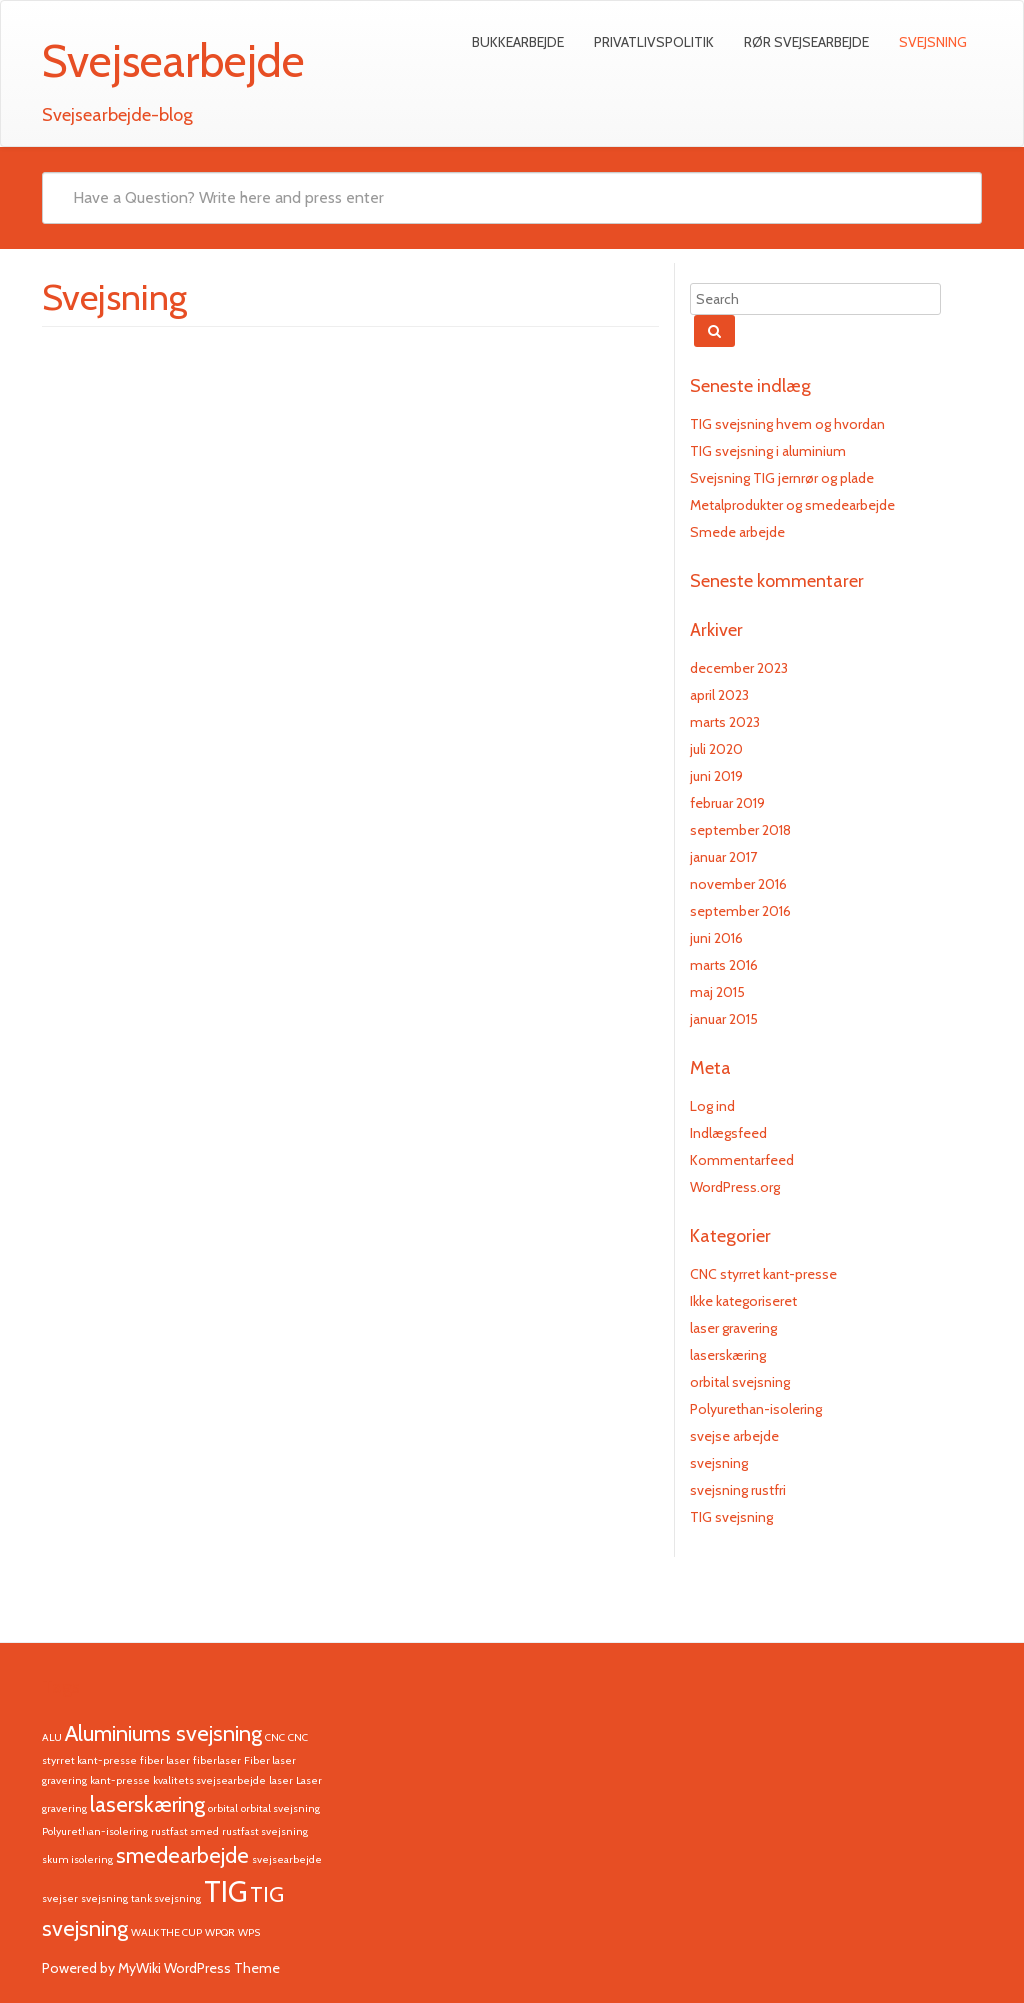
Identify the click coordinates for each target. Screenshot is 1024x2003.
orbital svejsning (740, 1382)
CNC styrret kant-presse (763, 1274)
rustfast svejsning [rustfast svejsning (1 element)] (265, 1831)
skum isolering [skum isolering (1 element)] (77, 1859)
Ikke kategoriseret (743, 1301)
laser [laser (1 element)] (281, 1780)
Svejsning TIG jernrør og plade (782, 478)
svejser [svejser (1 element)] (60, 1898)
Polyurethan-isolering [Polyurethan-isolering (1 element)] (95, 1831)
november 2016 (738, 884)
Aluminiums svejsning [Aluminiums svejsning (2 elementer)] (163, 1733)
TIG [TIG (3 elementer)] (225, 1891)
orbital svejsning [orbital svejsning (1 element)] (280, 1808)
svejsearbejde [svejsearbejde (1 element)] (287, 1859)
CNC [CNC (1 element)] (275, 1737)
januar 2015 (724, 1019)
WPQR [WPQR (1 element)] (220, 1932)
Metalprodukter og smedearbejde (792, 505)
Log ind (712, 1106)
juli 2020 (716, 749)
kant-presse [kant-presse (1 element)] (120, 1780)
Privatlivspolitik (654, 42)
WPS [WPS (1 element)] (249, 1932)
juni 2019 (716, 776)
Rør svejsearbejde (806, 42)
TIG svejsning (731, 1517)
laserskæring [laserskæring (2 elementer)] (147, 1804)
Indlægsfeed (728, 1133)
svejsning (719, 1463)
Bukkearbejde (518, 42)
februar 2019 (727, 803)
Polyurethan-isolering (756, 1409)
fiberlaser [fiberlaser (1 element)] (217, 1760)
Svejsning (933, 42)
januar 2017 (723, 857)
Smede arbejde (737, 532)
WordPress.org (735, 1187)
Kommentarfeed (742, 1160)
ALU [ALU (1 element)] (52, 1737)
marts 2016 (724, 965)
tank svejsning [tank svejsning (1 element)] (166, 1898)
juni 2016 (716, 938)
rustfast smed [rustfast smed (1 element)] (185, 1831)
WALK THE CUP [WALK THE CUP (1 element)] (166, 1932)
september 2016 (740, 911)
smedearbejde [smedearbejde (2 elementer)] (182, 1855)
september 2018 (740, 830)
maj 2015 (717, 992)
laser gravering (733, 1328)
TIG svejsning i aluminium (768, 451)
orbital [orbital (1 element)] (223, 1808)
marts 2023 (725, 722)
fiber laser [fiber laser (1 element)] (165, 1760)
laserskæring (728, 1355)
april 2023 (719, 695)
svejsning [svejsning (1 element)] (104, 1898)
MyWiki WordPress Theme (199, 1968)
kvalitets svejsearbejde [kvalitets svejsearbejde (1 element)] (209, 1780)
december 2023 (739, 668)
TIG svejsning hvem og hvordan (787, 424)
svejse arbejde (734, 1436)
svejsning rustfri (738, 1490)
